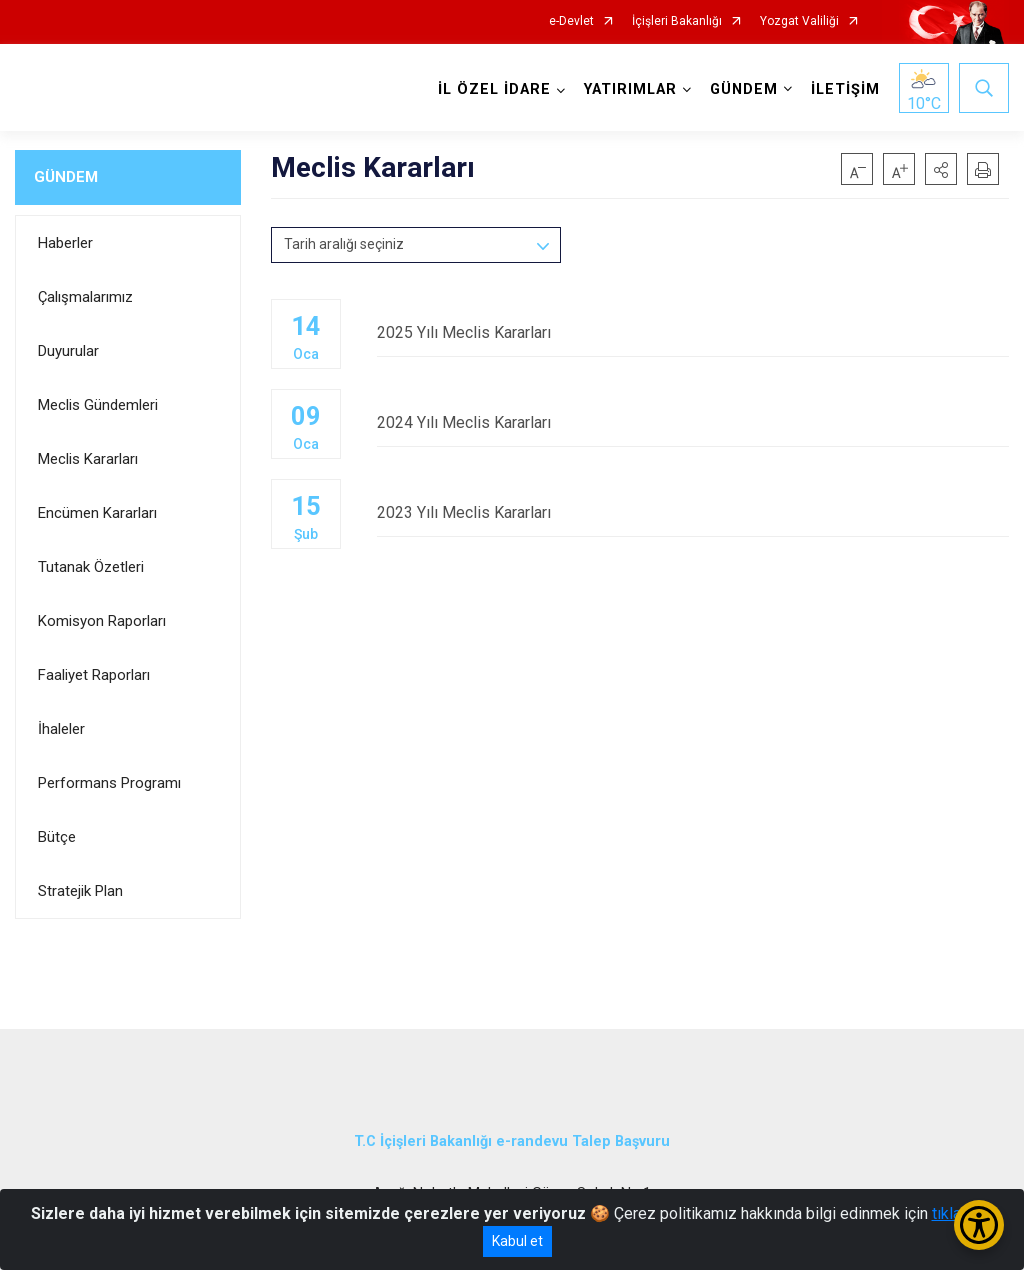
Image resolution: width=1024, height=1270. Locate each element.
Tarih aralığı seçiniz (344, 244)
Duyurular (68, 351)
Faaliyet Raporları (94, 675)
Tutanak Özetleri (91, 567)
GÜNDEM (66, 177)
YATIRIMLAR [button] (630, 89)
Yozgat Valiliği (799, 21)
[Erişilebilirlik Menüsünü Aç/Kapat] (979, 1225)
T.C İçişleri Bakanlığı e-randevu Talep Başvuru (512, 1141)
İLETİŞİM (845, 89)
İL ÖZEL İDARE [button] (494, 89)
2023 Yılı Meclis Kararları (693, 512)
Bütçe (57, 837)
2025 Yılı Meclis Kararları (693, 332)
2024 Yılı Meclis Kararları (693, 422)
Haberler (65, 243)
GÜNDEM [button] (744, 89)
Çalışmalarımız (85, 297)
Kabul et (517, 1241)
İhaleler (61, 729)
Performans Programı (109, 783)
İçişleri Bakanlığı (677, 21)
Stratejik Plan (80, 891)
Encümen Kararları (97, 513)
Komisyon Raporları (102, 621)
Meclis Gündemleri (98, 405)
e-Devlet (571, 21)
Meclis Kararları (88, 459)
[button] (941, 169)
